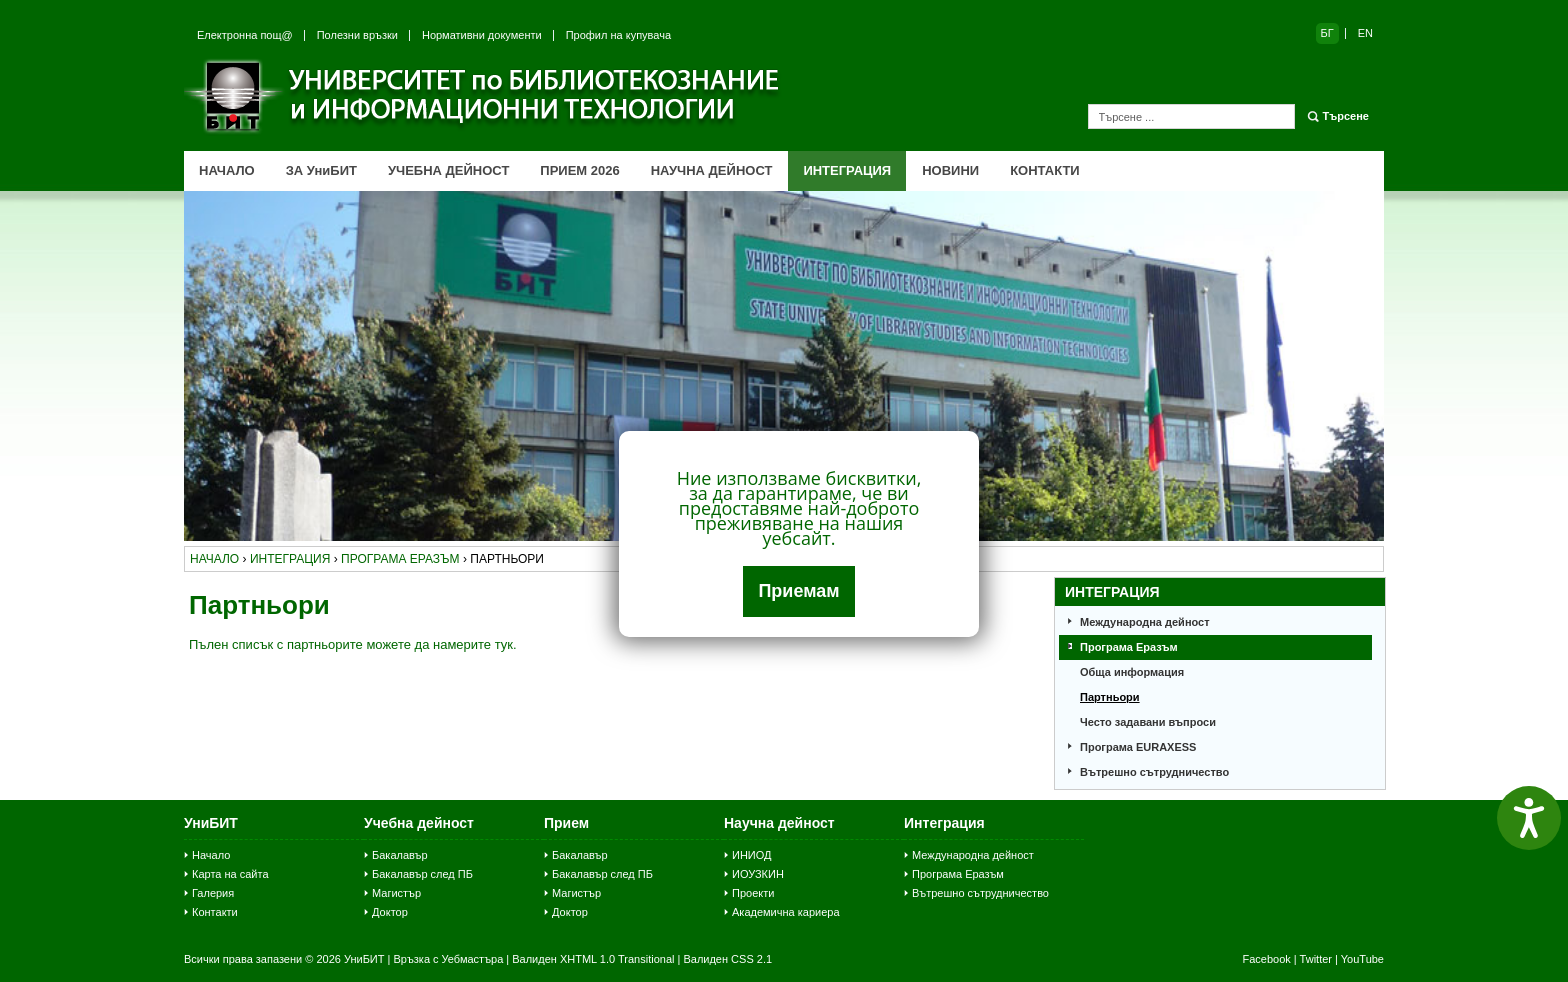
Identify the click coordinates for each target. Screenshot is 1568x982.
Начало (211, 855)
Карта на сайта (230, 874)
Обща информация (1132, 672)
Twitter (1316, 959)
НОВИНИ (950, 170)
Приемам (798, 591)
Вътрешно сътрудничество (1154, 772)
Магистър (396, 893)
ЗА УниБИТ (321, 170)
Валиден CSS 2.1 (727, 959)
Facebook (1266, 959)
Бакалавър (400, 855)
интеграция (290, 559)
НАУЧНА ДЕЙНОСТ (712, 170)
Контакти (215, 912)
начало (214, 559)
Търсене (1346, 116)
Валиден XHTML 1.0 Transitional (593, 959)
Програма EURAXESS (1138, 747)
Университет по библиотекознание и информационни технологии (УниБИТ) (484, 96)
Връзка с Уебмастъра (448, 959)
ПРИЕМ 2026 (579, 170)
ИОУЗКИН (758, 874)
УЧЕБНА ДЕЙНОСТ (448, 170)
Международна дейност (1145, 622)
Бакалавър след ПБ (422, 874)
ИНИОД (752, 855)
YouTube (1362, 959)
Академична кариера (786, 912)
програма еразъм (400, 559)
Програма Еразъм (1129, 647)
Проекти (753, 893)
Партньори (1110, 697)
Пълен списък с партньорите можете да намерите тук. (353, 644)
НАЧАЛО (227, 170)
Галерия (213, 893)
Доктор (390, 912)
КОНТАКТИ (1045, 170)
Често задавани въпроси (1148, 722)
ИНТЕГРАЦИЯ (847, 170)
